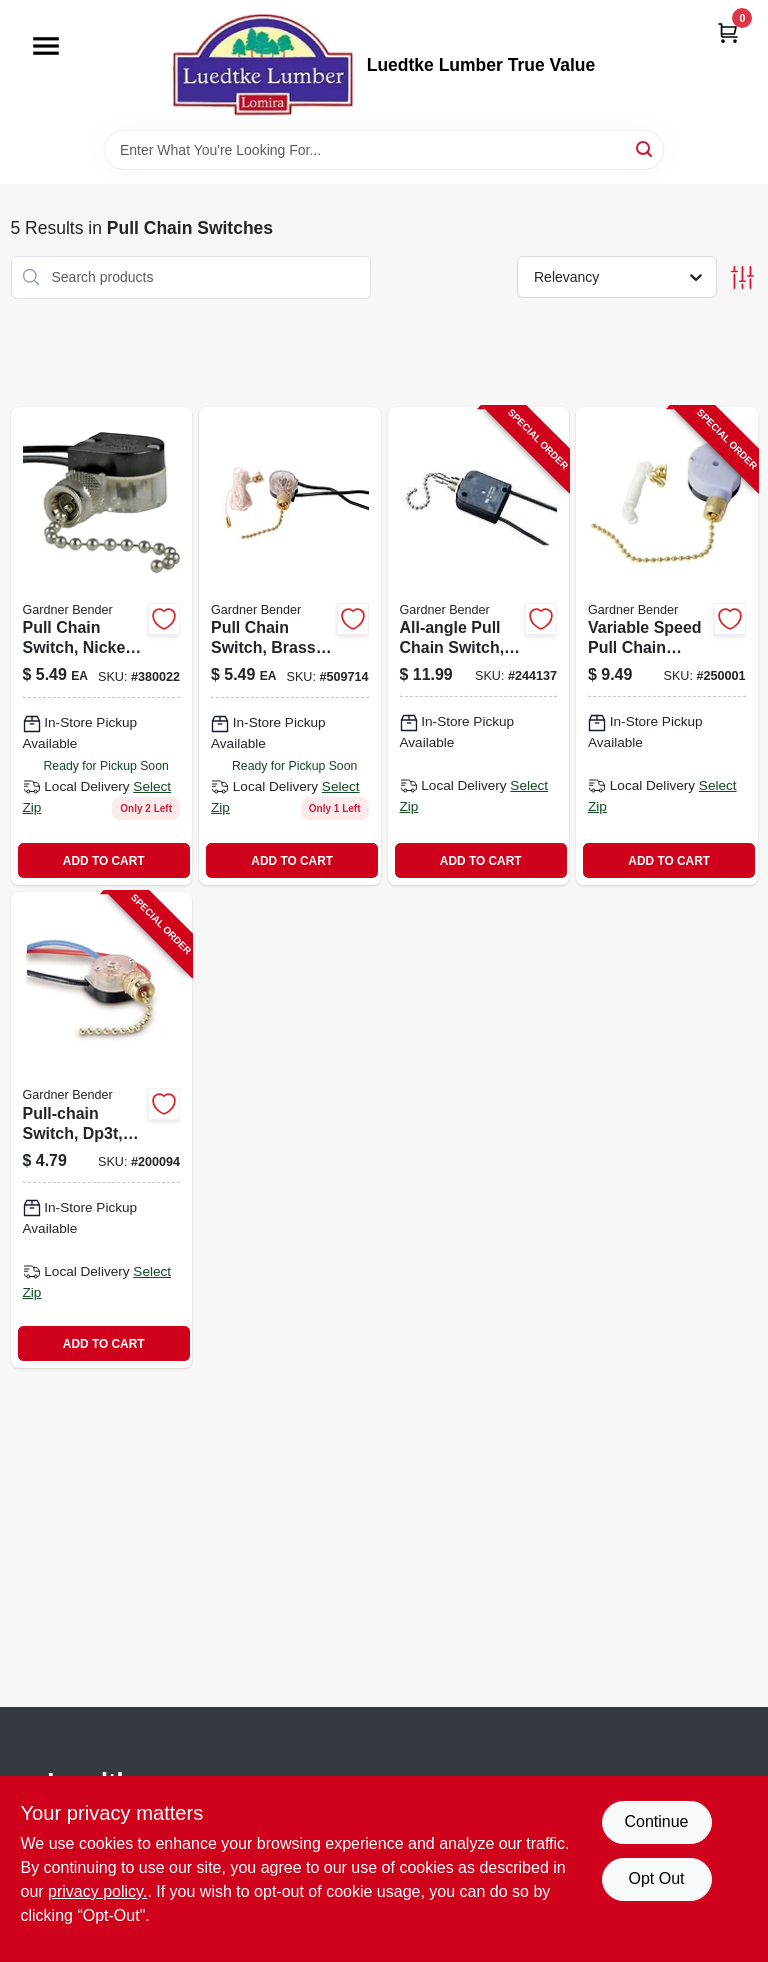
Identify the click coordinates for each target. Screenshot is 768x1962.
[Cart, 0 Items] (728, 32)
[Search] (645, 148)
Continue (656, 1821)
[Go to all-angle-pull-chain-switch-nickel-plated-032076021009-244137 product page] (479, 646)
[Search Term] (384, 150)
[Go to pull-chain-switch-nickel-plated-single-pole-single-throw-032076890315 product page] (102, 646)
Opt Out (656, 1878)
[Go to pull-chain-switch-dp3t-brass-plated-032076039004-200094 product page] (102, 1130)
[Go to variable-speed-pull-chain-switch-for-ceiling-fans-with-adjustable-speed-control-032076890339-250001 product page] (667, 646)
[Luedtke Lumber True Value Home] (263, 65)
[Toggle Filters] (742, 277)
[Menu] (46, 46)
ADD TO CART (104, 861)
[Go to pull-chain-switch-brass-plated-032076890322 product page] (290, 646)
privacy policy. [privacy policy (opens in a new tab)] (97, 1891)
